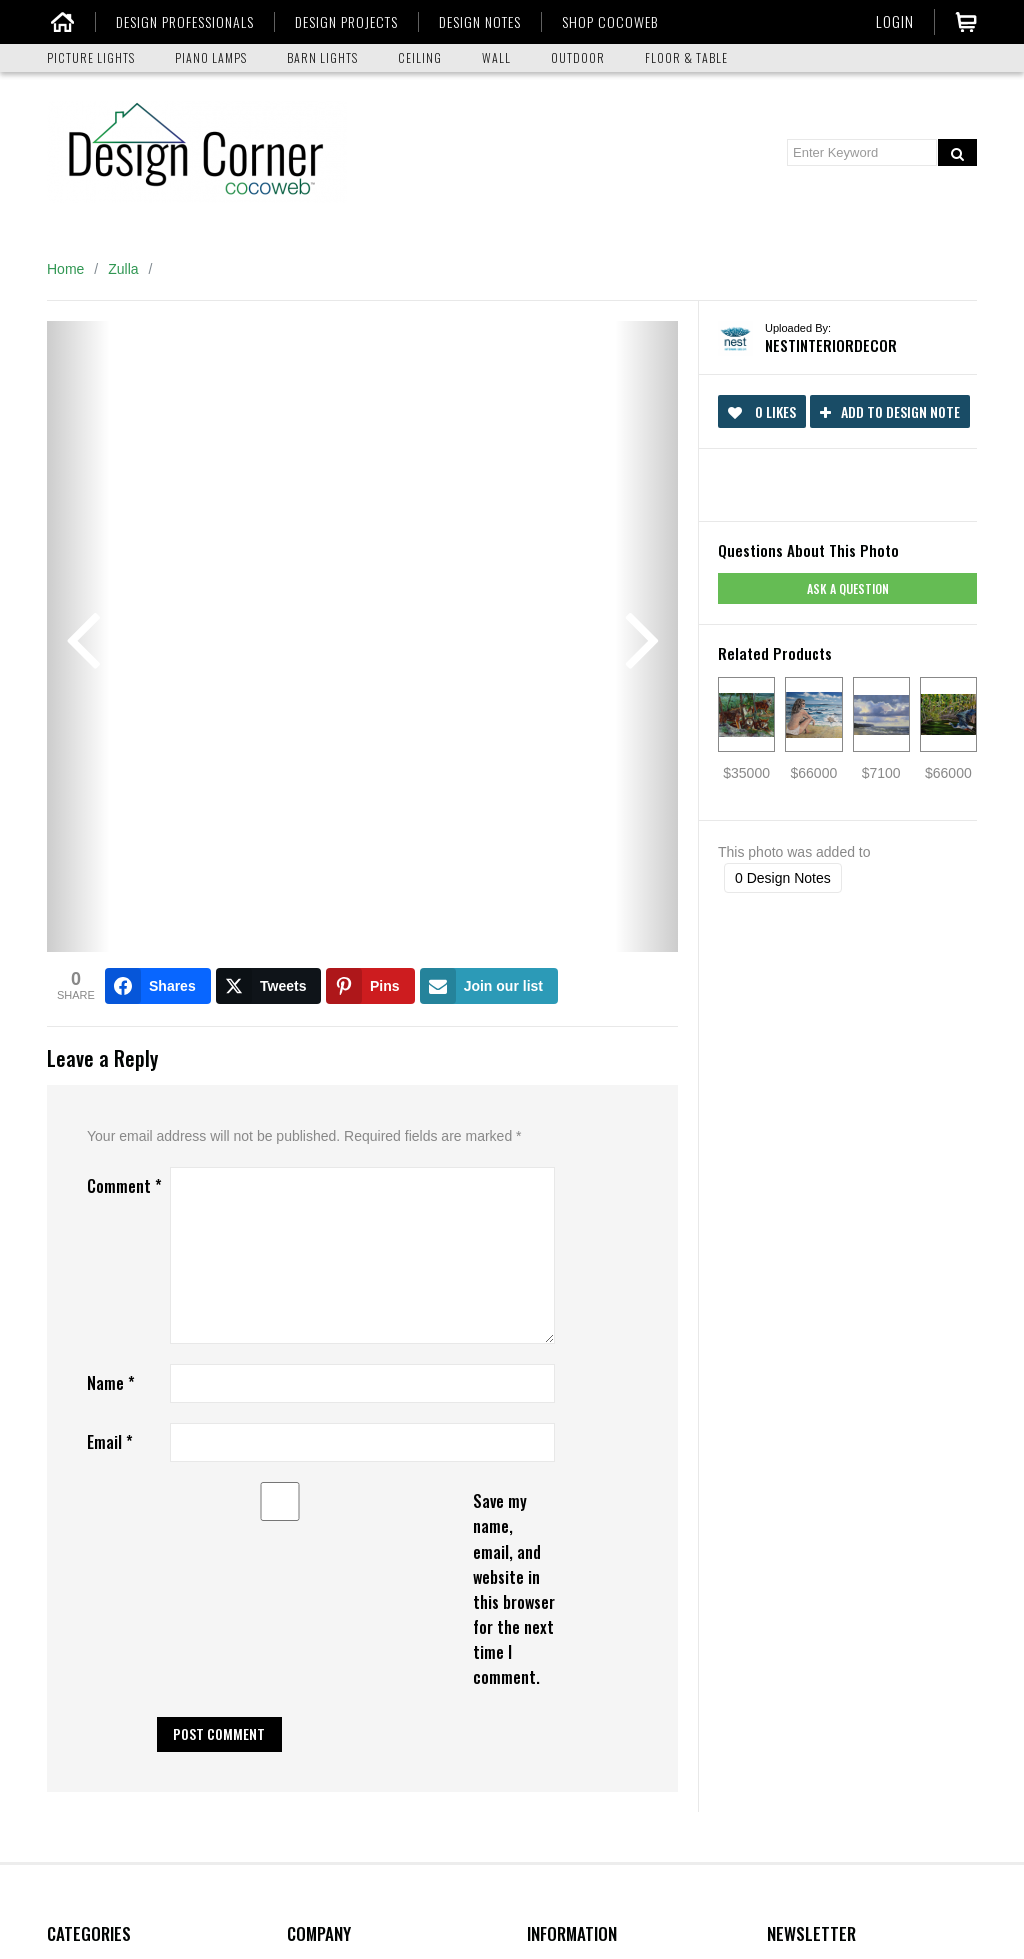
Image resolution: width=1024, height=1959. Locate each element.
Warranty (315, 1592)
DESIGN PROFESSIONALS (183, 22)
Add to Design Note (890, 411)
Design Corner (572, 1436)
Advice (548, 1566)
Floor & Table (88, 1592)
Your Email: (802, 1519)
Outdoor (72, 1566)
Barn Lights (82, 1436)
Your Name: (803, 1436)
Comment (124, 655)
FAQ (301, 1514)
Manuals (553, 1618)
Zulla (123, 269)
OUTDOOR (578, 57)
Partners (553, 1488)
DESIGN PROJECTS (344, 22)
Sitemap (312, 1670)
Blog (301, 1488)
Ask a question (848, 588)
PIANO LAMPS (211, 57)
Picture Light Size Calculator (615, 1644)
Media (546, 1592)
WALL (496, 57)
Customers (561, 1462)
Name (111, 852)
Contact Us (321, 1462)
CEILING (420, 57)
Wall (60, 1540)
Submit (804, 1607)
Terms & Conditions (347, 1644)
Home (65, 269)
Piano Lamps (88, 1488)
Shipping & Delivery (348, 1540)
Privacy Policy (330, 1618)
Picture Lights (89, 1462)
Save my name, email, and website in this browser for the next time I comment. (514, 1058)
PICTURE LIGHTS (91, 57)
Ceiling (68, 1514)
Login (895, 21)
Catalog (551, 1540)
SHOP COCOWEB (608, 22)
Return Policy (328, 1566)
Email (110, 911)
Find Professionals (584, 1514)
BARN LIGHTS (322, 57)
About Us (316, 1436)
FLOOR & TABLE (686, 57)
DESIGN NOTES (478, 22)
